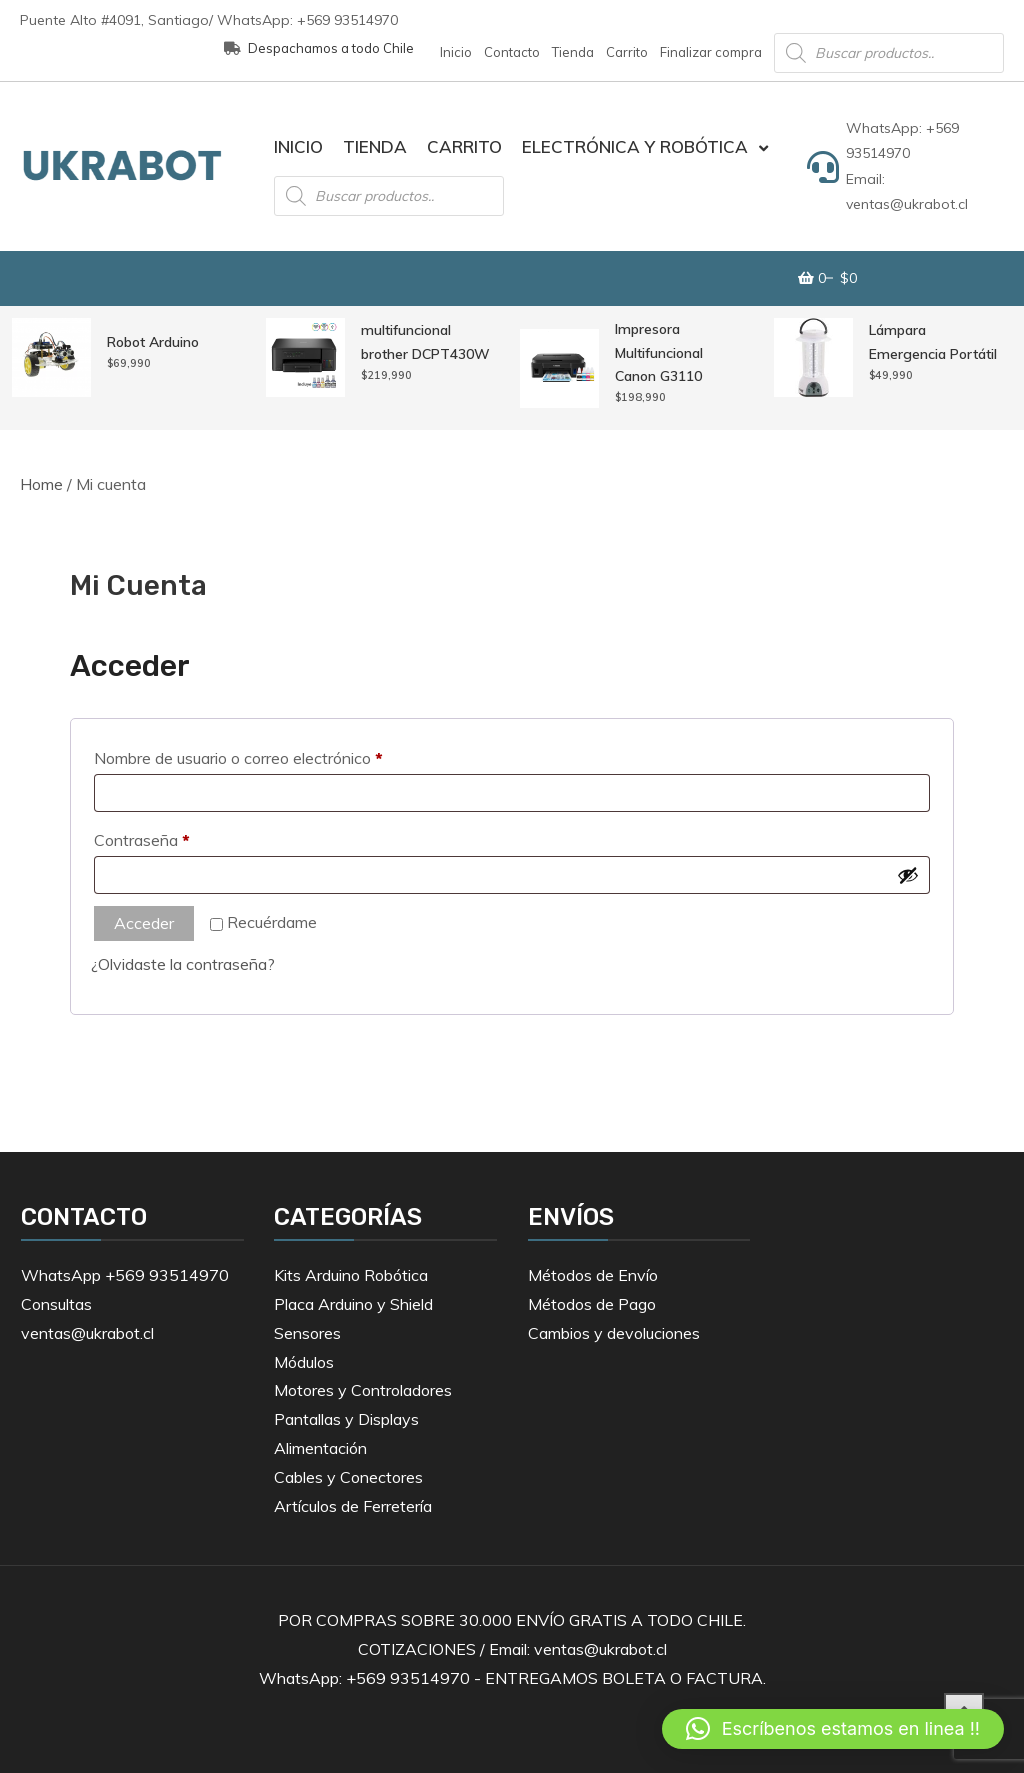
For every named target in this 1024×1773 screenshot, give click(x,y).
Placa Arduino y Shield (353, 1304)
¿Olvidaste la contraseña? (183, 964)
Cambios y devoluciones (614, 1333)
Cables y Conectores (348, 1477)
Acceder (144, 923)
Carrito (627, 52)
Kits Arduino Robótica (351, 1275)
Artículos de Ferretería (353, 1506)
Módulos (304, 1362)
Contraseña (179, 837)
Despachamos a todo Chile (319, 48)
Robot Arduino (153, 342)
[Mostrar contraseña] (908, 875)
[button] (833, 1729)
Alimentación (320, 1448)
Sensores (307, 1333)
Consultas (56, 1304)
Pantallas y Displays (346, 1419)
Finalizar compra (711, 52)
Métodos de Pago (592, 1304)
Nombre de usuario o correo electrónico (276, 755)
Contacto (512, 52)
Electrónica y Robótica (635, 146)
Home (41, 484)
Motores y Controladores (363, 1390)
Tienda (573, 52)
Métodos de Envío (593, 1275)
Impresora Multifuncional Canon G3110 (659, 352)
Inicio (456, 52)
